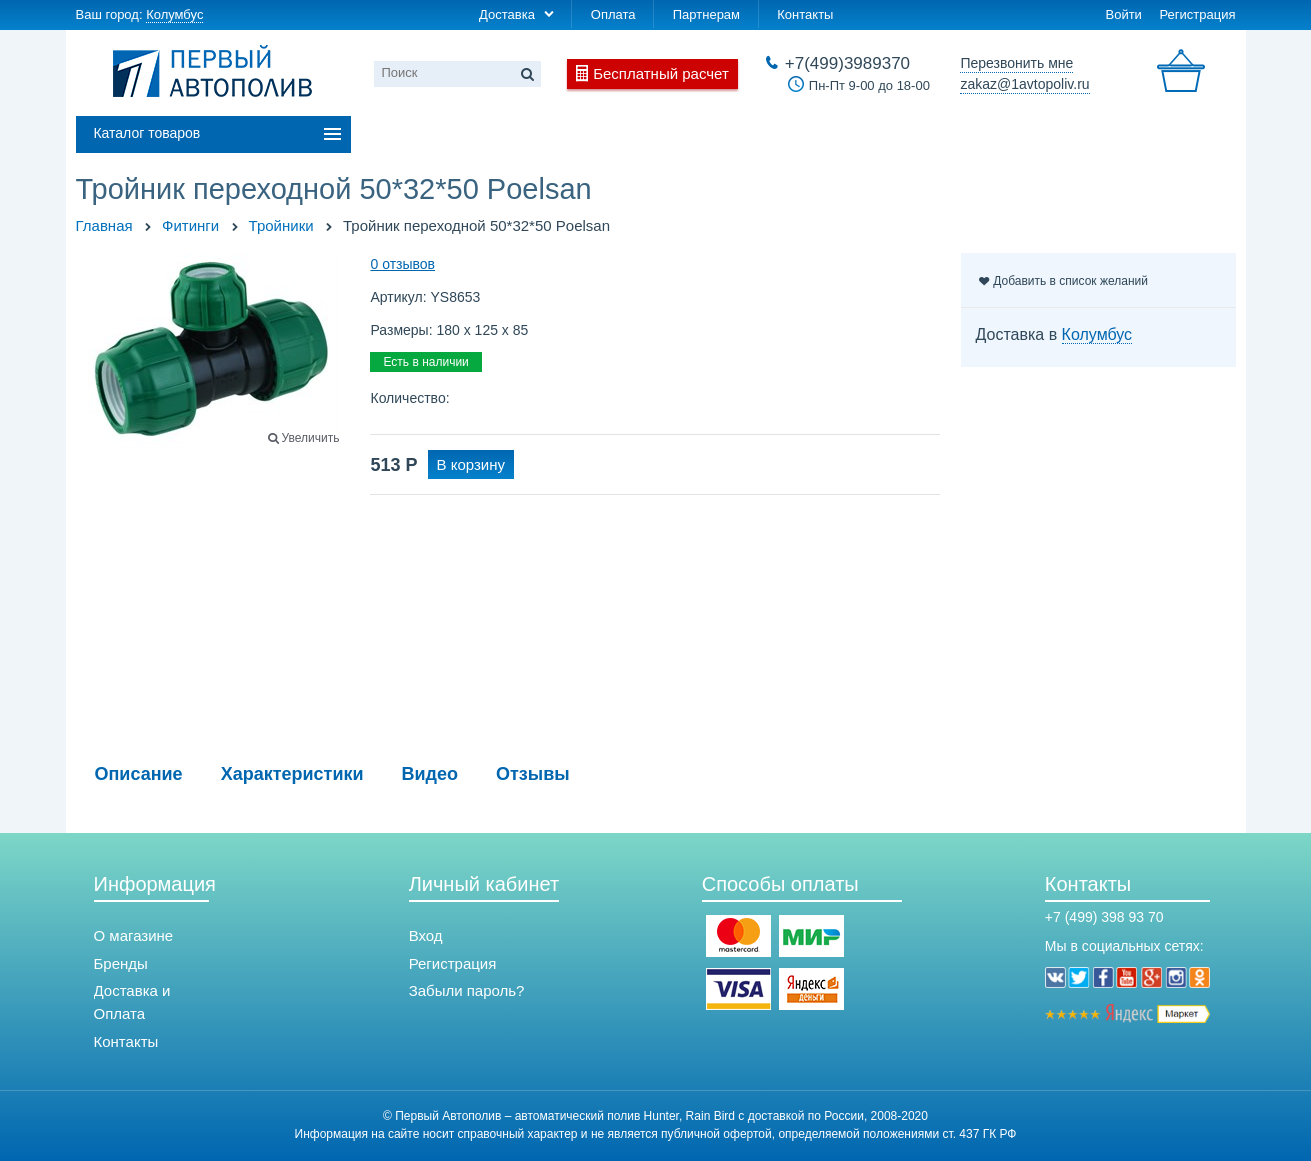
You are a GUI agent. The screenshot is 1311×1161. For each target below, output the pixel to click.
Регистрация (1198, 14)
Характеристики (292, 774)
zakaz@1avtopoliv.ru (1024, 84)
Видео (430, 774)
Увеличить (311, 438)
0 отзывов (402, 264)
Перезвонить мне (1016, 63)
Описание (139, 774)
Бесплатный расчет (661, 73)
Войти (1123, 14)
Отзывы (533, 774)
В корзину (471, 464)
